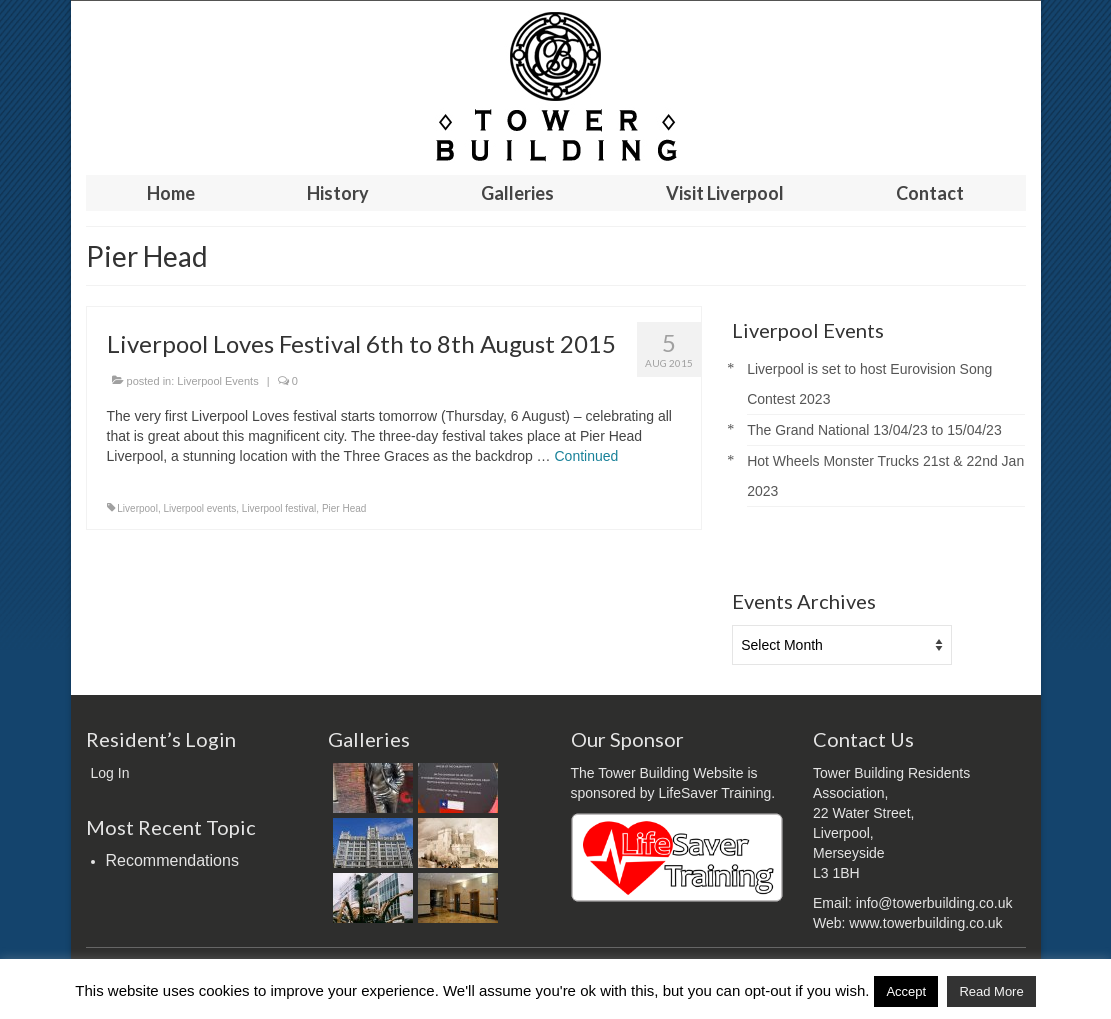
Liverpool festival (279, 508)
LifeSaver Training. (716, 793)
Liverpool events (199, 508)
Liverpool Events (217, 381)
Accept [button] (906, 991)
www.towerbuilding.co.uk (925, 923)
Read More (991, 991)
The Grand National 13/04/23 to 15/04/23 (874, 430)
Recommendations (172, 860)
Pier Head (344, 508)
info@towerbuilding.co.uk (934, 903)
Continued (587, 456)
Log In (110, 773)
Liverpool (137, 508)
